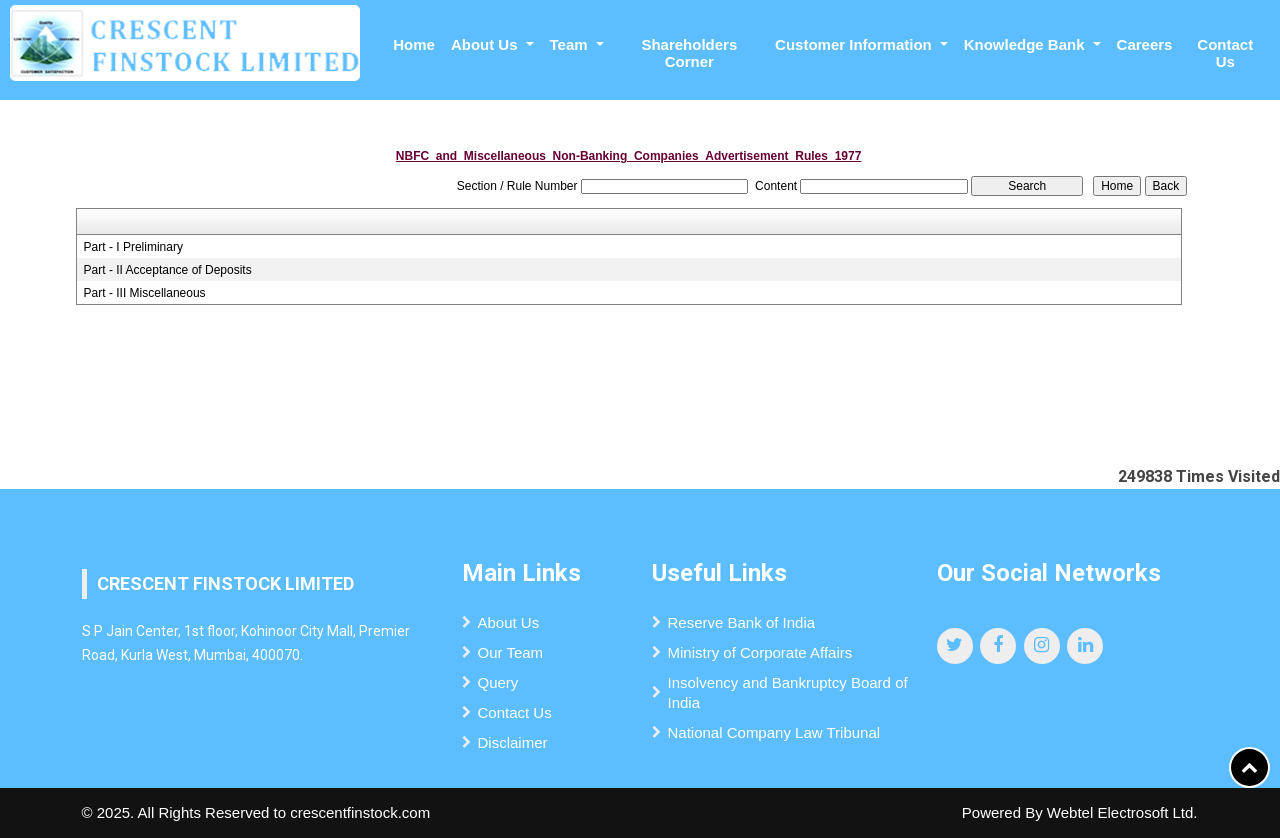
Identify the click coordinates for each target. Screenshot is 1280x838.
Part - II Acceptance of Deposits (168, 270)
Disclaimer (513, 742)
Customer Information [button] (855, 44)
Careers (1145, 44)
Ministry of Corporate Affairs (760, 652)
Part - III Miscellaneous (145, 293)
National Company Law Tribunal (774, 732)
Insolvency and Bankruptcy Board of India (788, 692)
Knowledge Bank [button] (1026, 44)
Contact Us (1225, 53)
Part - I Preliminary (133, 247)
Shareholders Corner (689, 53)
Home (414, 44)
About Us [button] (486, 44)
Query (498, 682)
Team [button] (571, 44)
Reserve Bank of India (742, 622)
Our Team (511, 652)
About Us (509, 622)
